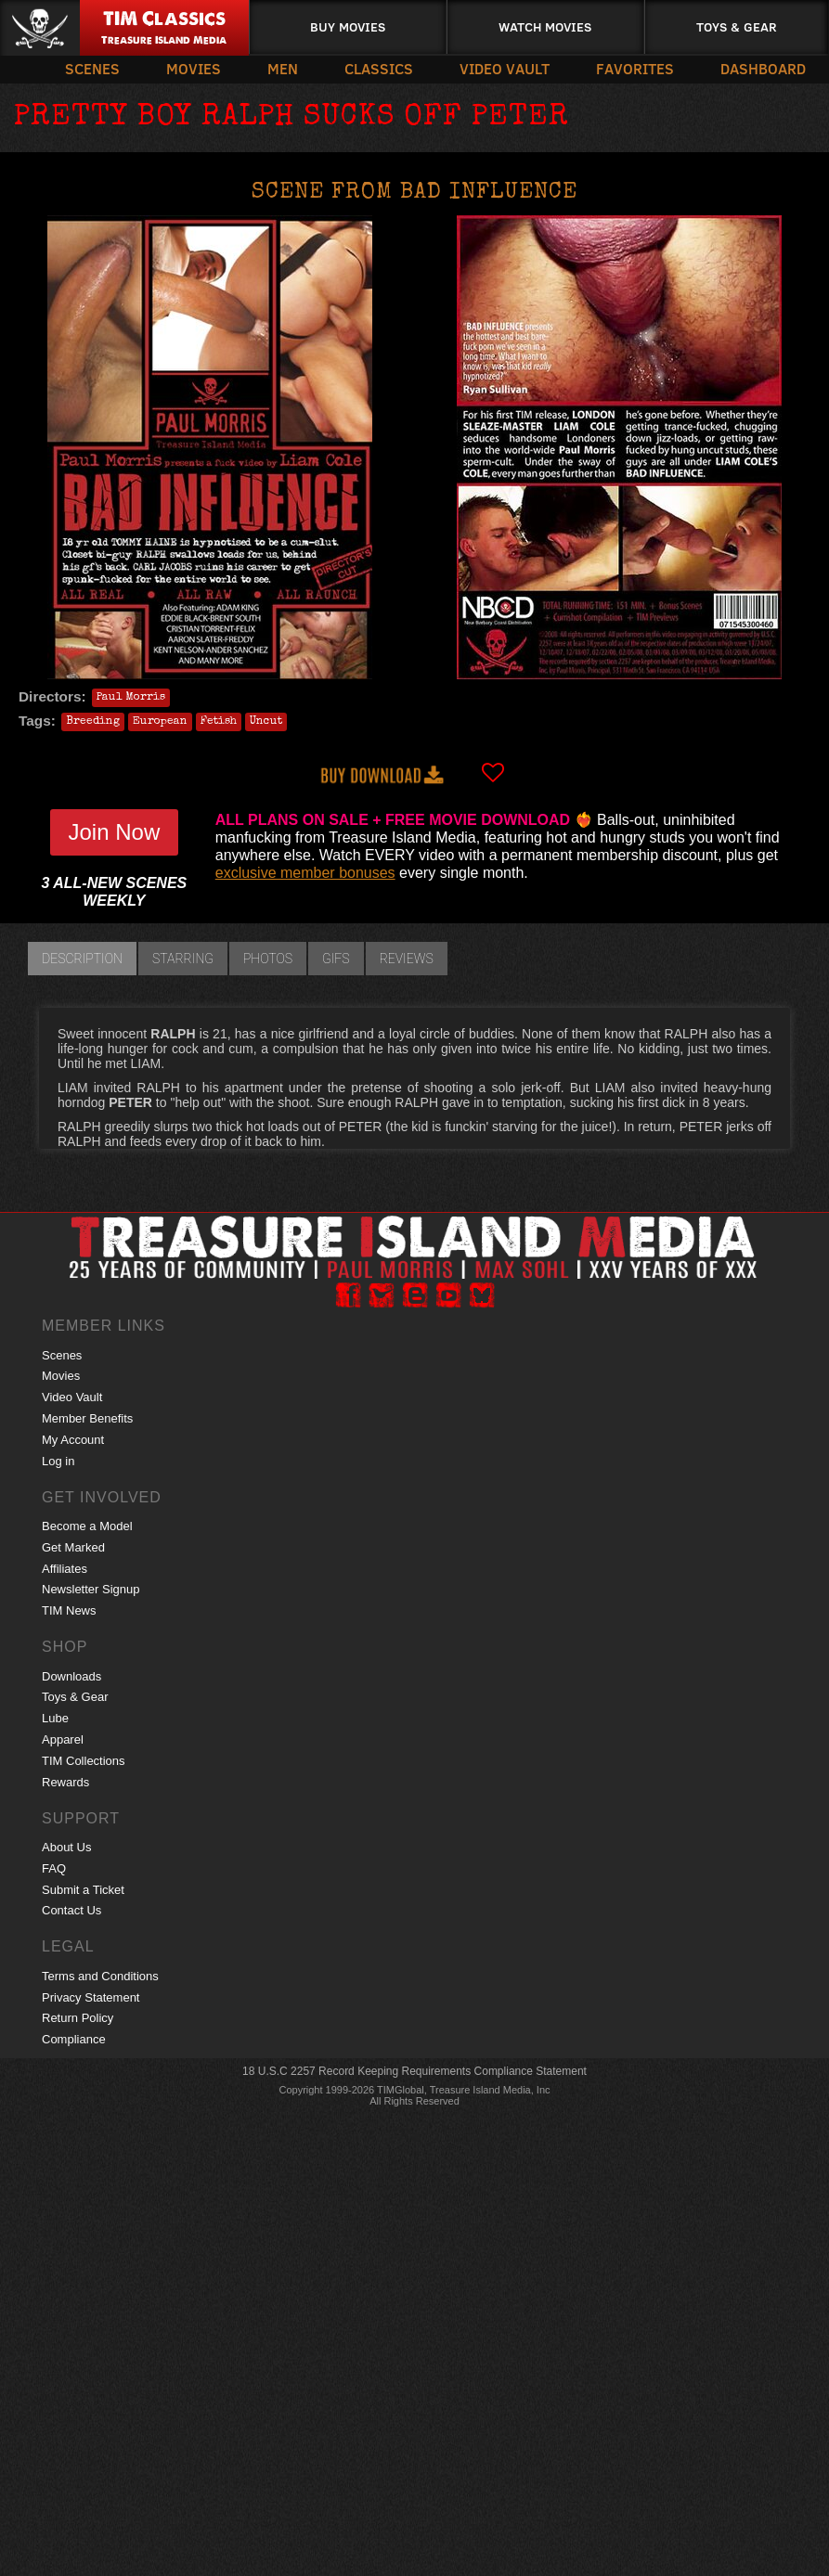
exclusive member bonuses (305, 873)
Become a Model (87, 1526)
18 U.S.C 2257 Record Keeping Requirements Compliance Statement (414, 2071)
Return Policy (77, 2018)
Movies (193, 68)
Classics (378, 68)
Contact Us (71, 1910)
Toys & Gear (736, 26)
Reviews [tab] (407, 958)
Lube (55, 1718)
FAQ (54, 1868)
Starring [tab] (183, 958)
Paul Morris (131, 697)
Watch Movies (545, 26)
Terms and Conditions (100, 1976)
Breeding (93, 722)
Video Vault (505, 68)
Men (282, 68)
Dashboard (763, 68)
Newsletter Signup (91, 1589)
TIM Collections (83, 1761)
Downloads (71, 1676)
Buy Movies (347, 26)
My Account (73, 1440)
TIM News (69, 1610)
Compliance (74, 2039)
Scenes (92, 68)
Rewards (65, 1782)
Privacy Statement (91, 1997)
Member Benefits (87, 1418)
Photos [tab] (267, 958)
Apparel (63, 1739)
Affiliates (64, 1569)
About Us (66, 1847)
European (160, 722)
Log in (58, 1461)
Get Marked (73, 1547)
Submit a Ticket (83, 1890)
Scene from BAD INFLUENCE (414, 193)
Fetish (219, 722)
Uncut (266, 722)
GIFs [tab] (336, 958)
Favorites (635, 68)
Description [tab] (82, 958)
